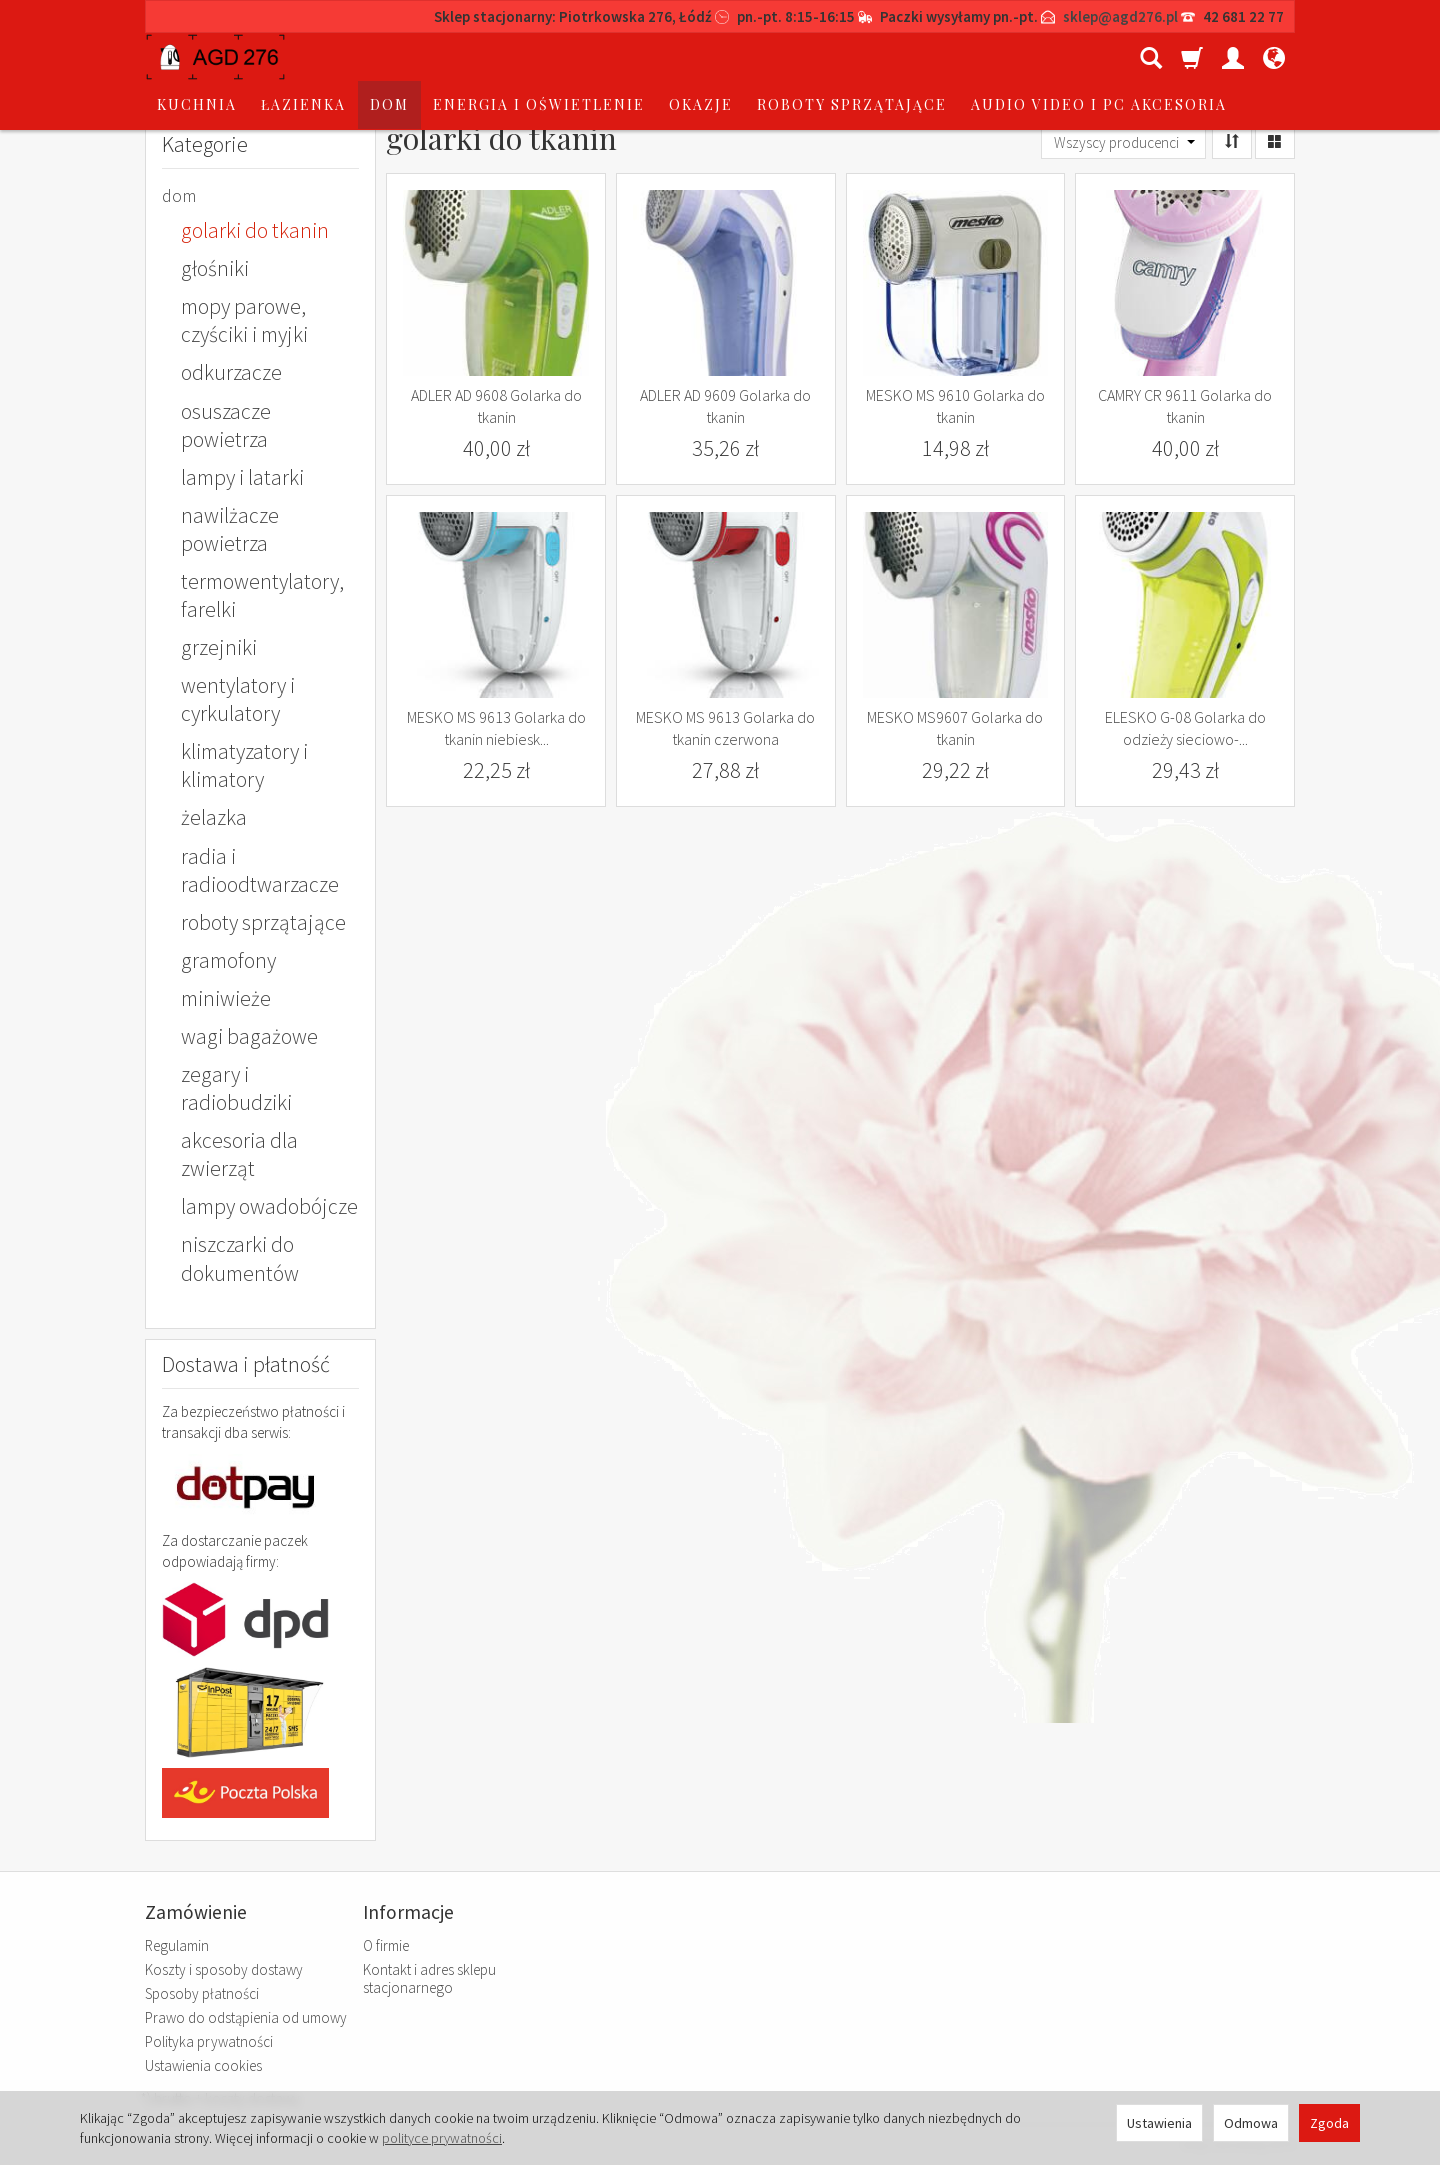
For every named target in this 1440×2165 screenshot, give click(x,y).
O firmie (386, 1945)
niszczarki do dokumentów (240, 1258)
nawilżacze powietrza (230, 529)
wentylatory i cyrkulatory (238, 699)
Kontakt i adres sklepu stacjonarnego (429, 1978)
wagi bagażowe (249, 1036)
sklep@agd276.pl (1120, 16)
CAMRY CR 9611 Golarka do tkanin (1185, 406)
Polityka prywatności (209, 2041)
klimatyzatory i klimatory (244, 765)
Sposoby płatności (202, 1993)
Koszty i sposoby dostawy (224, 1969)
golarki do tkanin (255, 230)
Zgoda (1329, 2123)
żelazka (214, 817)
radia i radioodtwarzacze (260, 870)
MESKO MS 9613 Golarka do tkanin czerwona (725, 728)
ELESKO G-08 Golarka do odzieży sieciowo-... (1185, 728)
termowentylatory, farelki (262, 595)
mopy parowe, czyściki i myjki (244, 320)
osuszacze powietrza (226, 425)
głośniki (215, 268)
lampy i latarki (242, 477)
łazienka (454, 56)
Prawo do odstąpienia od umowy (246, 2017)
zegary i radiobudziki (236, 1088)
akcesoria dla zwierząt (239, 1154)
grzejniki (219, 647)
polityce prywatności (442, 2138)
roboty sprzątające (263, 922)
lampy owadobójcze (269, 1206)
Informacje (408, 1912)
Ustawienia (1159, 2123)
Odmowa (1251, 2123)
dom (540, 56)
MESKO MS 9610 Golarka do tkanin (955, 406)
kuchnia (348, 56)
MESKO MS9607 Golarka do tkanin (955, 728)
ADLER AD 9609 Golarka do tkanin (725, 406)
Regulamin (177, 1945)
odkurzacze (231, 372)
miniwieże (226, 998)
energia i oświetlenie (690, 56)
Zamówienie (196, 1912)
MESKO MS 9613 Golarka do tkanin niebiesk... (496, 728)
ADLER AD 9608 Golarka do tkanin (496, 406)
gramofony (228, 960)
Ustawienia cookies (203, 2065)
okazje (852, 56)
